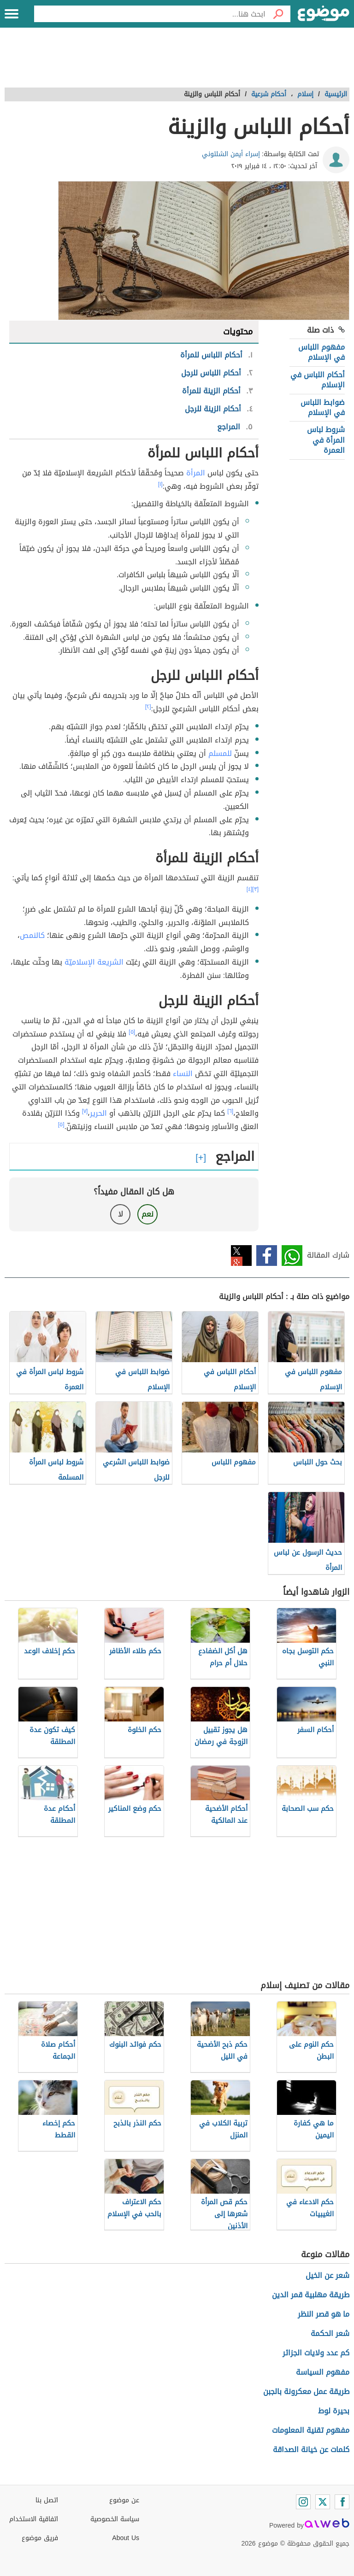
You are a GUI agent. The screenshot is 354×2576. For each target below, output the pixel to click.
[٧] (85, 1111)
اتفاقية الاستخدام (33, 2519)
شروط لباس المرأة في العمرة (326, 439)
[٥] (132, 1032)
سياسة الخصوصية (114, 2519)
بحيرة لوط (333, 2411)
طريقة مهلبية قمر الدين (310, 2295)
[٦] (230, 1111)
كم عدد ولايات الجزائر (316, 2353)
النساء (183, 1073)
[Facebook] (342, 2501)
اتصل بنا (46, 2500)
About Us (125, 2538)
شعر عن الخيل (327, 2275)
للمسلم (220, 753)
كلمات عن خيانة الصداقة (311, 2449)
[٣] (255, 889)
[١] (160, 484)
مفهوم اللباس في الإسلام (321, 352)
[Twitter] (322, 2501)
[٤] (250, 889)
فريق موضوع (40, 2538)
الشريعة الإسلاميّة (94, 962)
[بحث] (278, 14)
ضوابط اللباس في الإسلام (323, 407)
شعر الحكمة (330, 2333)
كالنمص (32, 935)
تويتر (241, 1255)
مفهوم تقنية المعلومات (310, 2430)
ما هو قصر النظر (323, 2314)
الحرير (98, 1113)
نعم (147, 1214)
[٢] (148, 707)
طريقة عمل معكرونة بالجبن (306, 2391)
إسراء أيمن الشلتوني (231, 154)
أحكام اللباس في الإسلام (317, 380)
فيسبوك (266, 1255)
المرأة (195, 473)
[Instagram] (303, 2501)
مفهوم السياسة (322, 2372)
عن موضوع (124, 2500)
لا (120, 1214)
